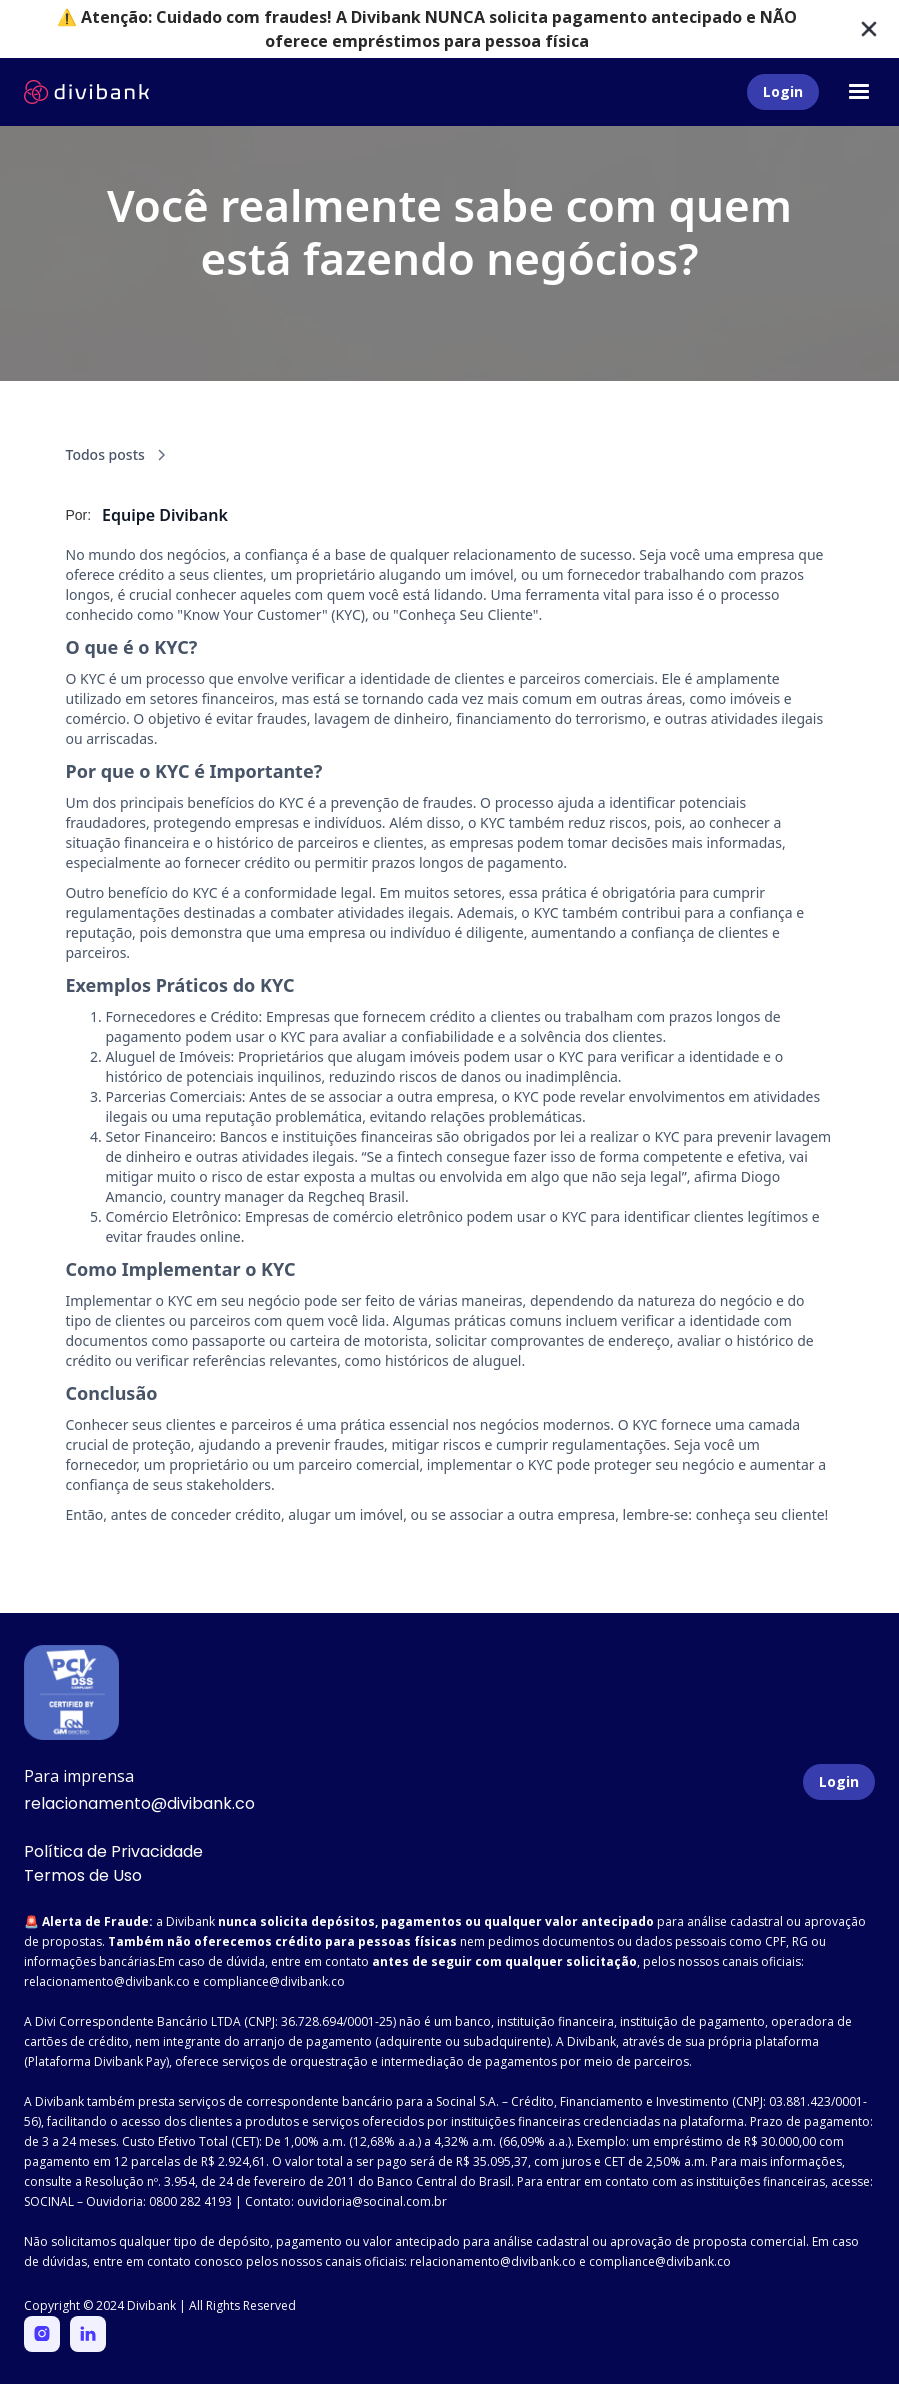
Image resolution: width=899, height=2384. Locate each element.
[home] (86, 92)
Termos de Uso (83, 1875)
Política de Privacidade (113, 1851)
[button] (859, 92)
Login (783, 91)
